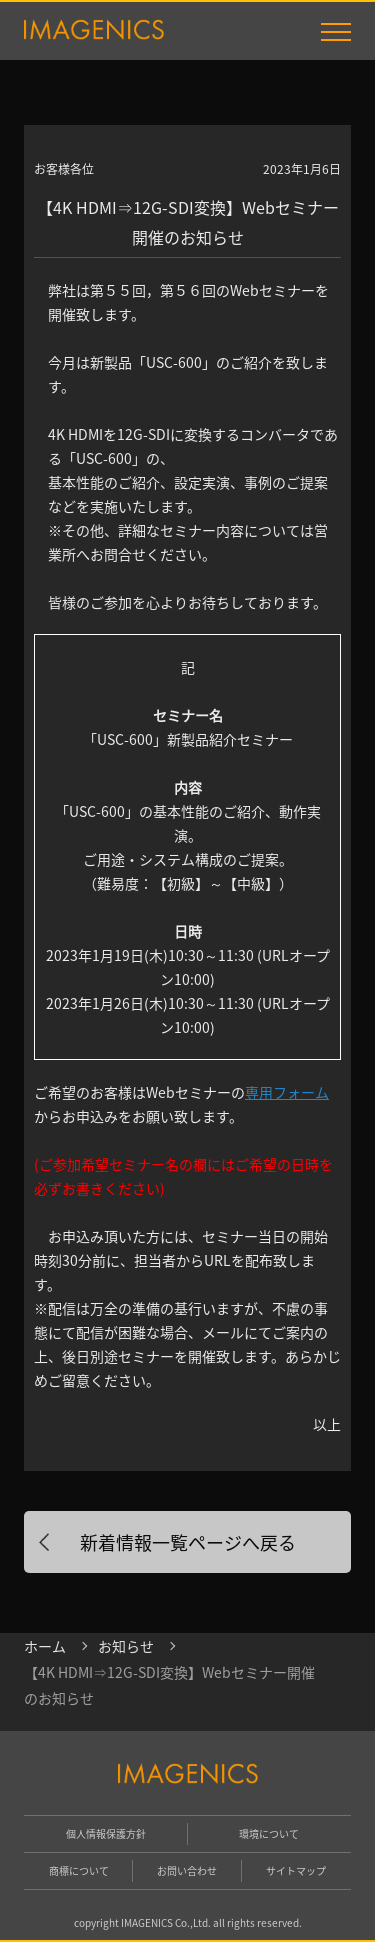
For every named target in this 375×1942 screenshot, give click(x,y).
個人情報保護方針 (106, 1833)
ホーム (45, 1646)
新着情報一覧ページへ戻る (188, 1542)
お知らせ (126, 1646)
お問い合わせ (187, 1870)
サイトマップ (296, 1870)
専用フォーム (287, 1092)
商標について (79, 1870)
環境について (269, 1833)
